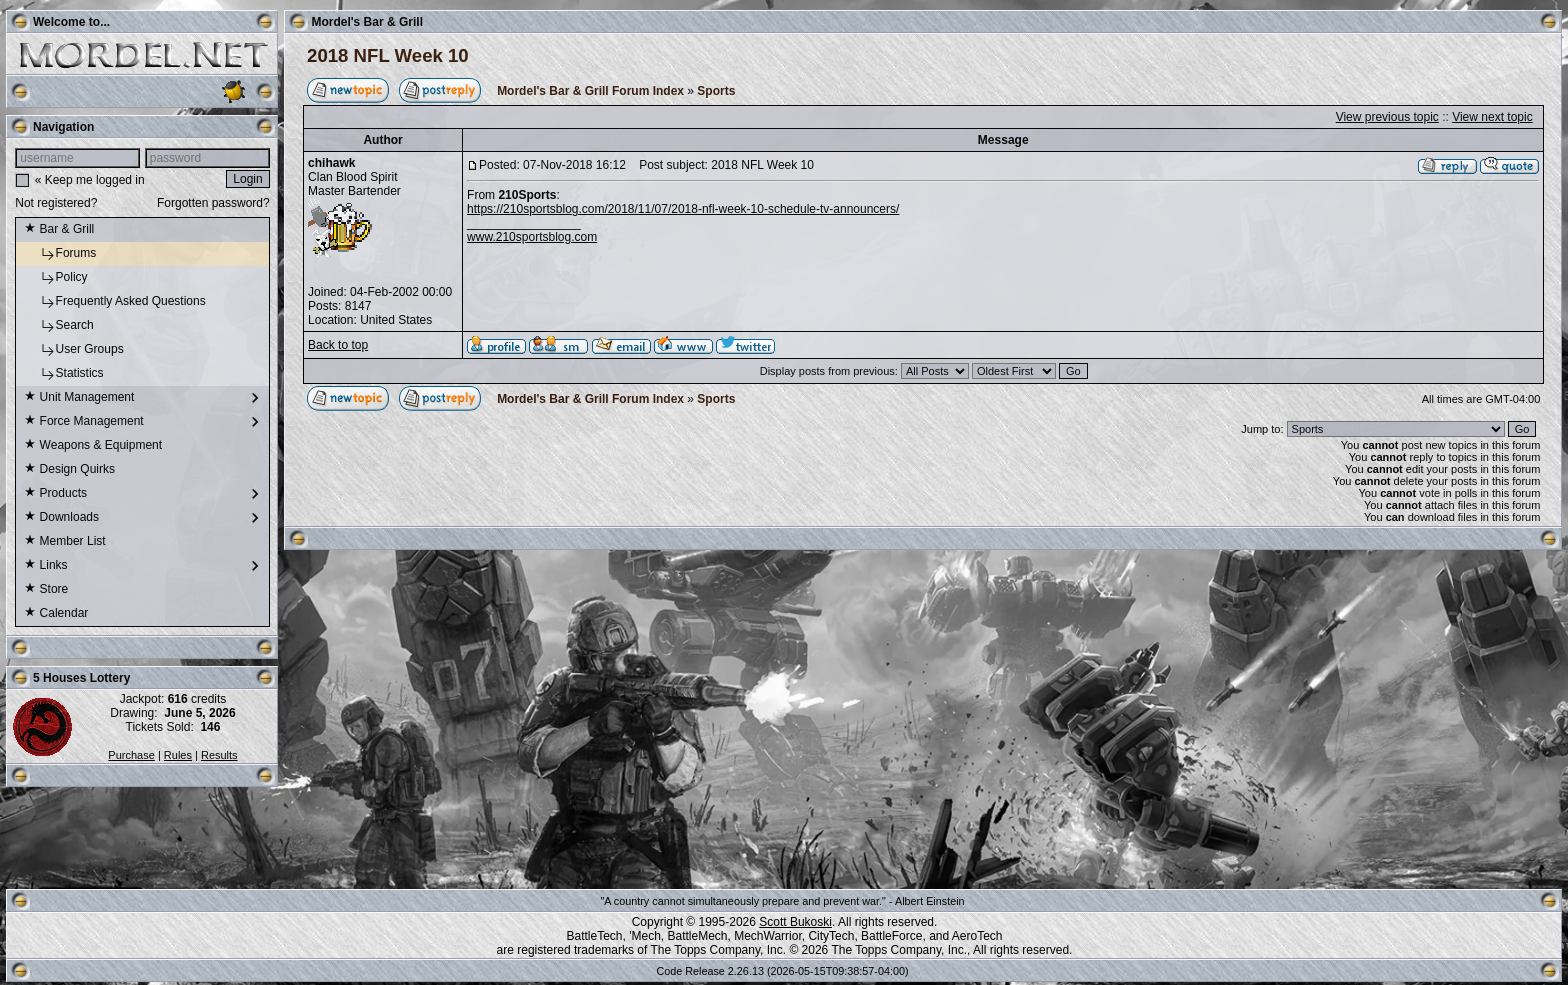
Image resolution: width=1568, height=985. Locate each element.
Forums (60, 254)
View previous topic (1387, 117)
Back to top (338, 345)
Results (219, 755)
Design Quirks (69, 470)
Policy (55, 278)
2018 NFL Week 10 (388, 55)
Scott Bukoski (795, 922)
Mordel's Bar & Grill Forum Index (590, 91)
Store (46, 590)
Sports (716, 91)
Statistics (63, 374)
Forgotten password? (213, 203)
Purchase (131, 755)
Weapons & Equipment (93, 446)
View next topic (1492, 117)
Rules (178, 755)
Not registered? (56, 203)
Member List (64, 542)
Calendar (56, 614)
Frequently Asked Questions (114, 302)
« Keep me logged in (90, 180)
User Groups (73, 350)
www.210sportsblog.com (532, 237)
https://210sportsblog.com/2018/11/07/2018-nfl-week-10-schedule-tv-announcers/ (683, 209)
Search (58, 326)
